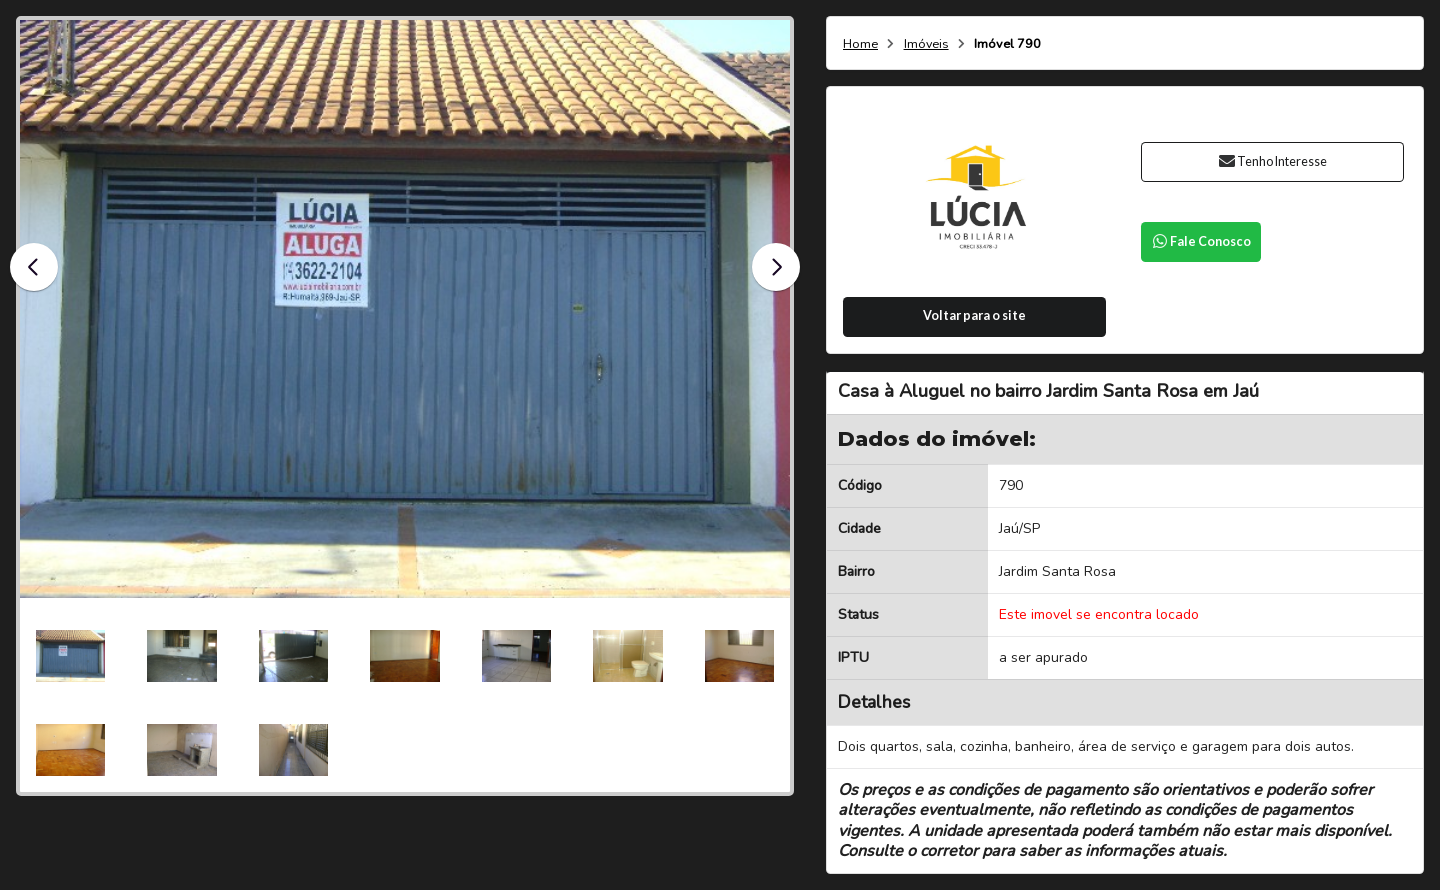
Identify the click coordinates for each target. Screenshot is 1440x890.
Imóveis (926, 44)
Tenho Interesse (1272, 161)
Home (860, 44)
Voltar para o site (974, 315)
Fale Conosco (1201, 241)
